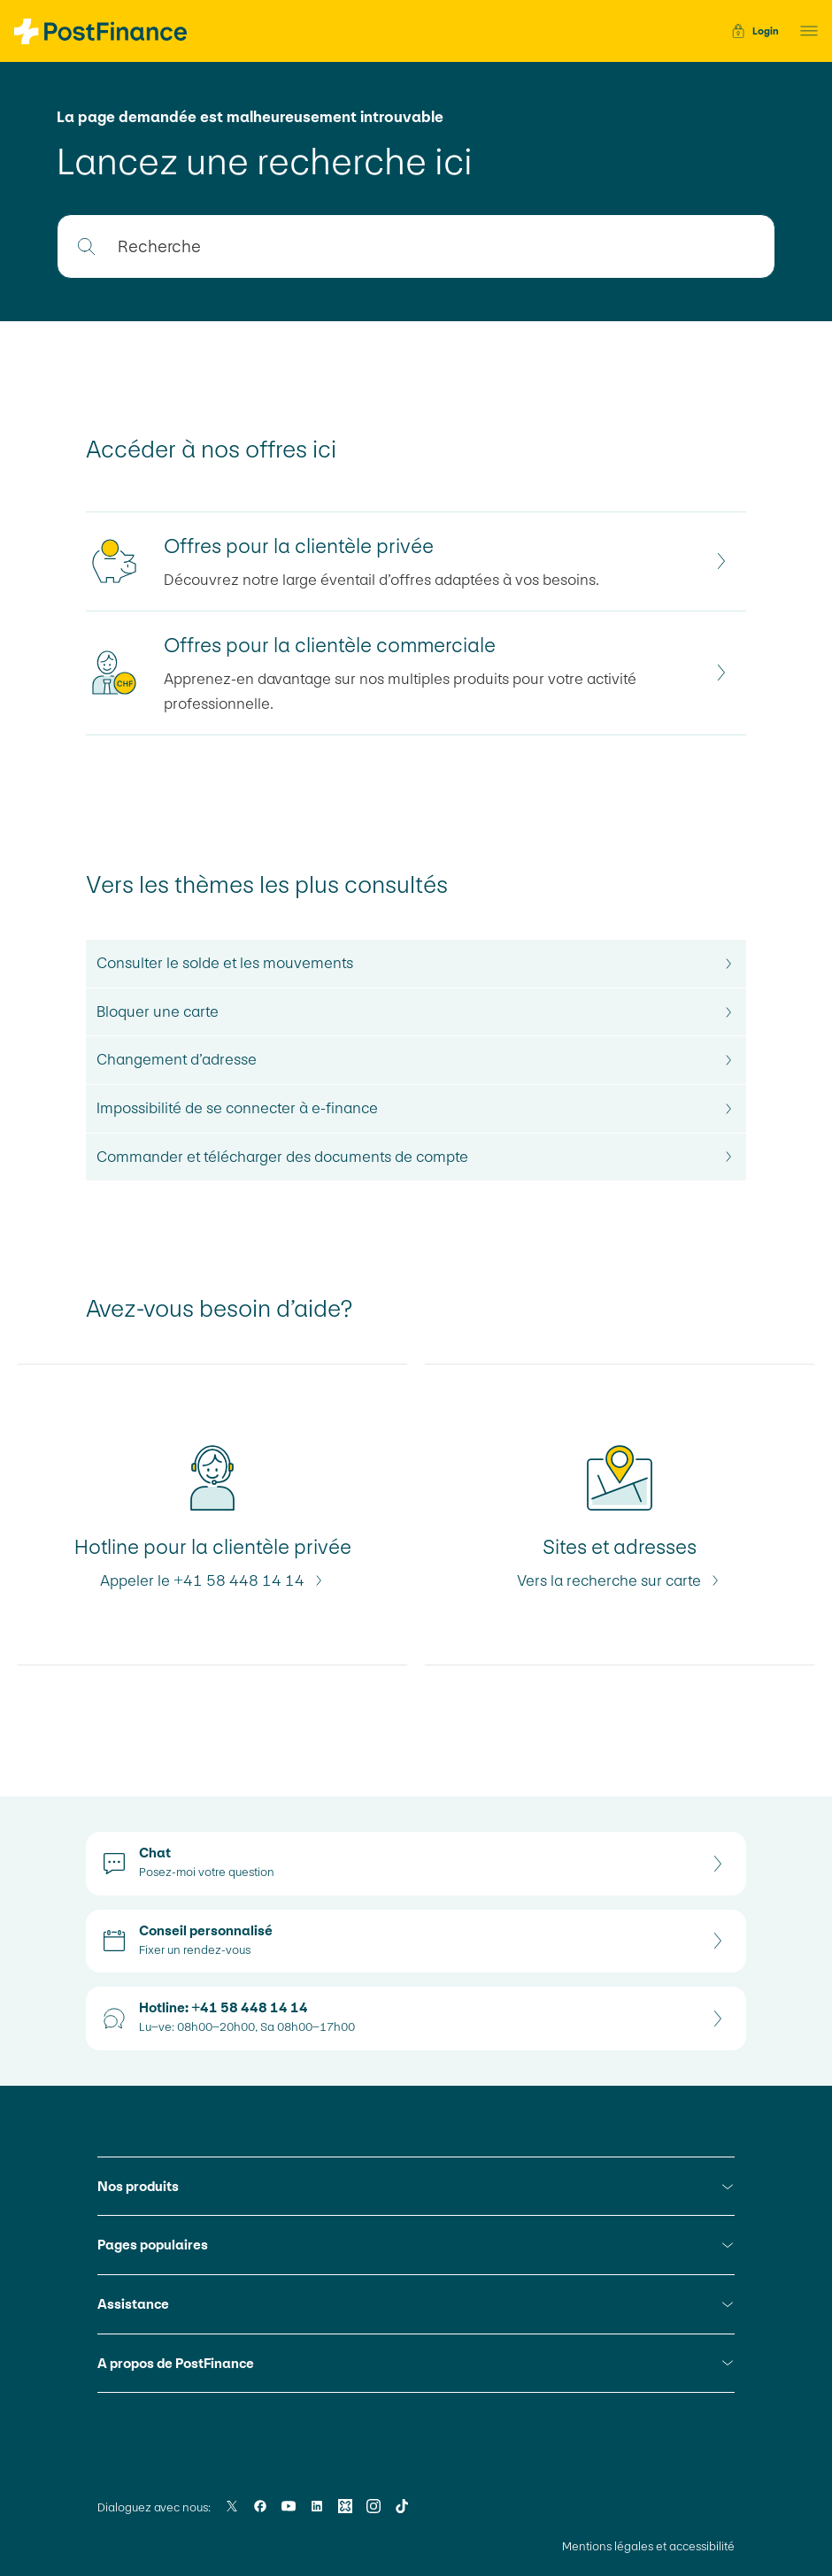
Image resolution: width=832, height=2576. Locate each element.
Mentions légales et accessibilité (648, 2546)
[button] (804, 31)
